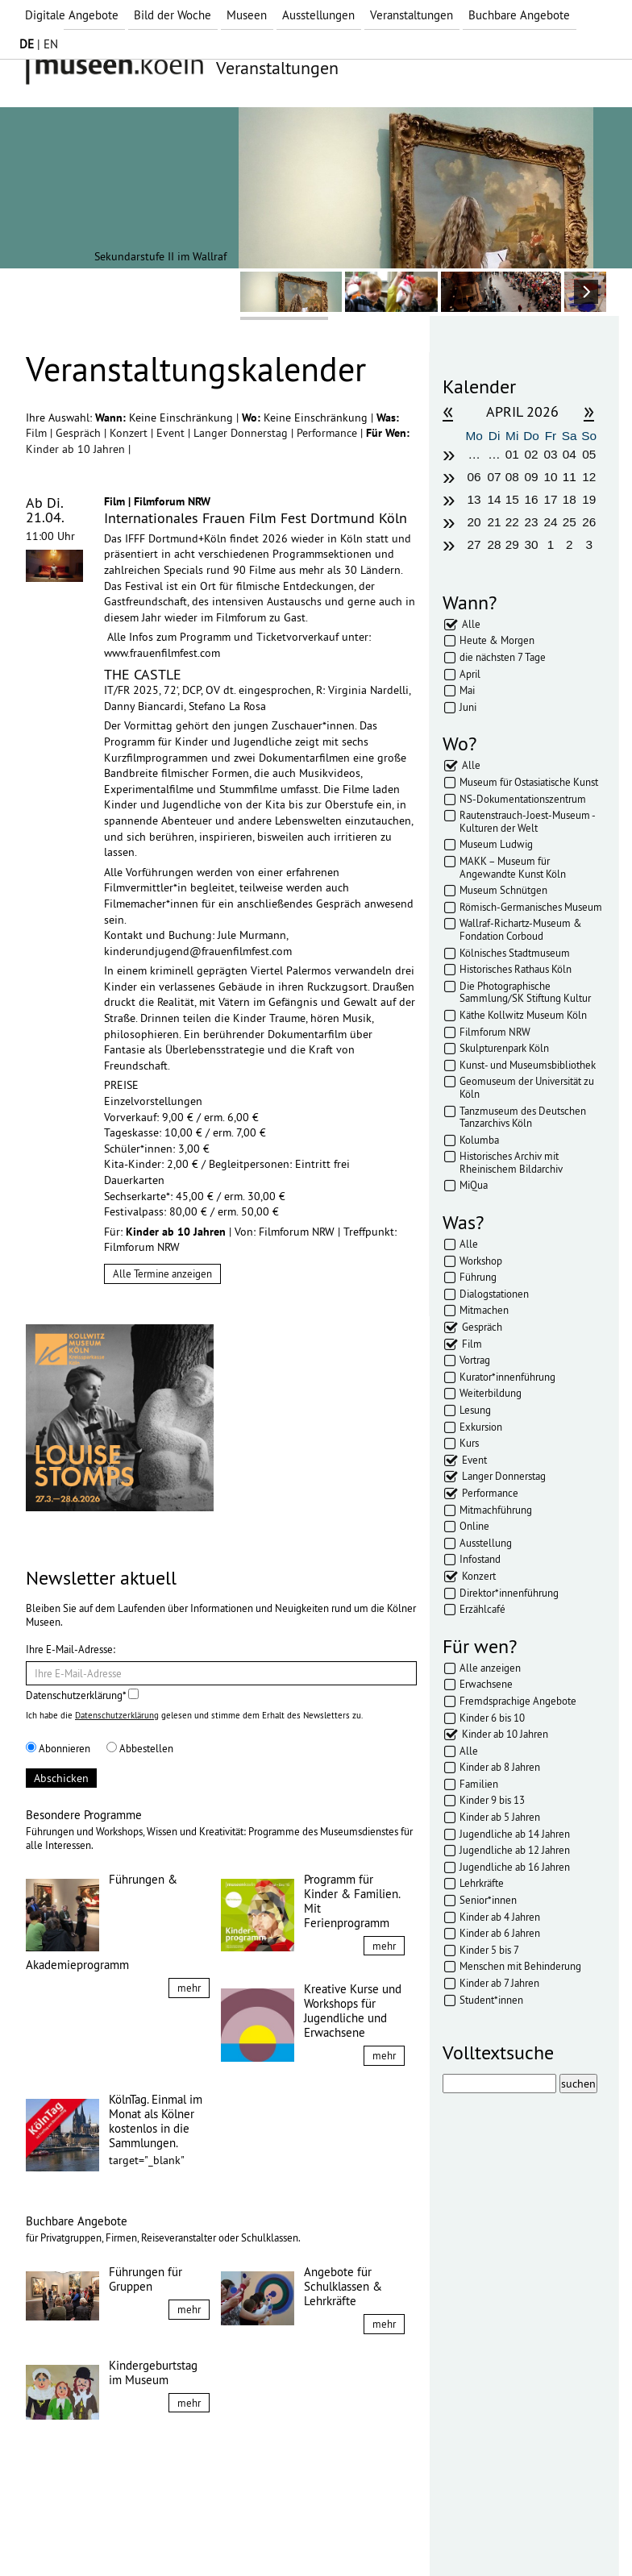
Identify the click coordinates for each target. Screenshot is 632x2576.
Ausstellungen (318, 15)
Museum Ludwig (496, 843)
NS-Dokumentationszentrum (522, 798)
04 (569, 454)
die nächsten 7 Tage (502, 656)
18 (569, 499)
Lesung (475, 1409)
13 (474, 499)
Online (474, 1525)
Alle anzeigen (490, 1667)
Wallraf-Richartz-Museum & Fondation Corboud (520, 929)
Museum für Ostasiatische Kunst (528, 781)
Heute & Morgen (496, 640)
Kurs (469, 1442)
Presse (244, 2534)
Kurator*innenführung (507, 1376)
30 (531, 544)
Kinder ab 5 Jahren (499, 1816)
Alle (471, 623)
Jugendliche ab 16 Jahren (514, 1866)
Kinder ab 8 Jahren (499, 1766)
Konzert (130, 433)
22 (512, 522)
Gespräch (80, 433)
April (469, 673)
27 (474, 544)
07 (494, 477)
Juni (467, 706)
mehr (189, 1987)
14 (494, 499)
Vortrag (474, 1359)
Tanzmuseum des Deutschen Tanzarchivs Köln (522, 1117)
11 (569, 477)
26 (589, 522)
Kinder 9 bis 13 (492, 1799)
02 (531, 454)
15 (512, 499)
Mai (467, 689)
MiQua (473, 1184)
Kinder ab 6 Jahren (499, 1932)
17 (550, 499)
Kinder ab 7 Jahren (499, 1982)
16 (531, 499)
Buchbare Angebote (519, 15)
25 (569, 522)
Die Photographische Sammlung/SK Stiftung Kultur (525, 992)
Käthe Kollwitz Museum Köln (523, 1014)
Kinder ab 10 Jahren (77, 449)
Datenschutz (139, 2534)
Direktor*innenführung (509, 1592)
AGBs (198, 2534)
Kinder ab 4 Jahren (499, 1916)
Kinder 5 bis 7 (489, 1949)
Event (172, 433)
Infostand (480, 1558)
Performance (328, 433)
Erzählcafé (482, 1608)
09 (531, 477)
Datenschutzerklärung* (82, 1695)
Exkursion (480, 1426)
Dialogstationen (494, 1293)
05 (589, 454)
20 (474, 522)
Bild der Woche (172, 15)
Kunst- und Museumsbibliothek (527, 1064)
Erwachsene (486, 1683)
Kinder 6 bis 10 (492, 1717)
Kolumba (479, 1139)
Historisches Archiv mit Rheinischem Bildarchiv (511, 1162)
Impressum (65, 2534)
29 (512, 544)
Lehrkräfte (481, 1882)
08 (512, 477)
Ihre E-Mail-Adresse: (70, 1649)
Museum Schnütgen (503, 889)
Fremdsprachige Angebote (517, 1700)
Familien (478, 1783)
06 (474, 477)
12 (589, 477)
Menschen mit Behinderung (520, 1965)
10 (550, 477)
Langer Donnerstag (242, 433)
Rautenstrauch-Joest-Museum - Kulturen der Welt (527, 821)
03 (550, 454)
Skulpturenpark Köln (504, 1047)
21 (494, 522)
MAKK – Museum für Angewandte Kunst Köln (512, 867)
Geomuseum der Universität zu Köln (526, 1087)
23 (531, 522)
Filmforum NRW (494, 1031)
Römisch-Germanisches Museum (530, 906)
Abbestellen (139, 1748)
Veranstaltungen (411, 15)
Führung (478, 1276)
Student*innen (491, 1999)
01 (512, 454)
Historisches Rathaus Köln (515, 968)
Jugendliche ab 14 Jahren (514, 1833)
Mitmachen (484, 1309)
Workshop (480, 1260)
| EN (38, 44)
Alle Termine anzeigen (162, 1273)
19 (589, 499)
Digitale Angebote (71, 15)
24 (550, 522)
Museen (247, 15)
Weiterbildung (490, 1392)
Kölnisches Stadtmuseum (514, 952)
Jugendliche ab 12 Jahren (514, 1849)
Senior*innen (488, 1899)
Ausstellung (485, 1542)
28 (494, 544)
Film (38, 433)
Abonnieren (58, 1748)
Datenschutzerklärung (117, 1715)
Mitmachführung (495, 1509)
